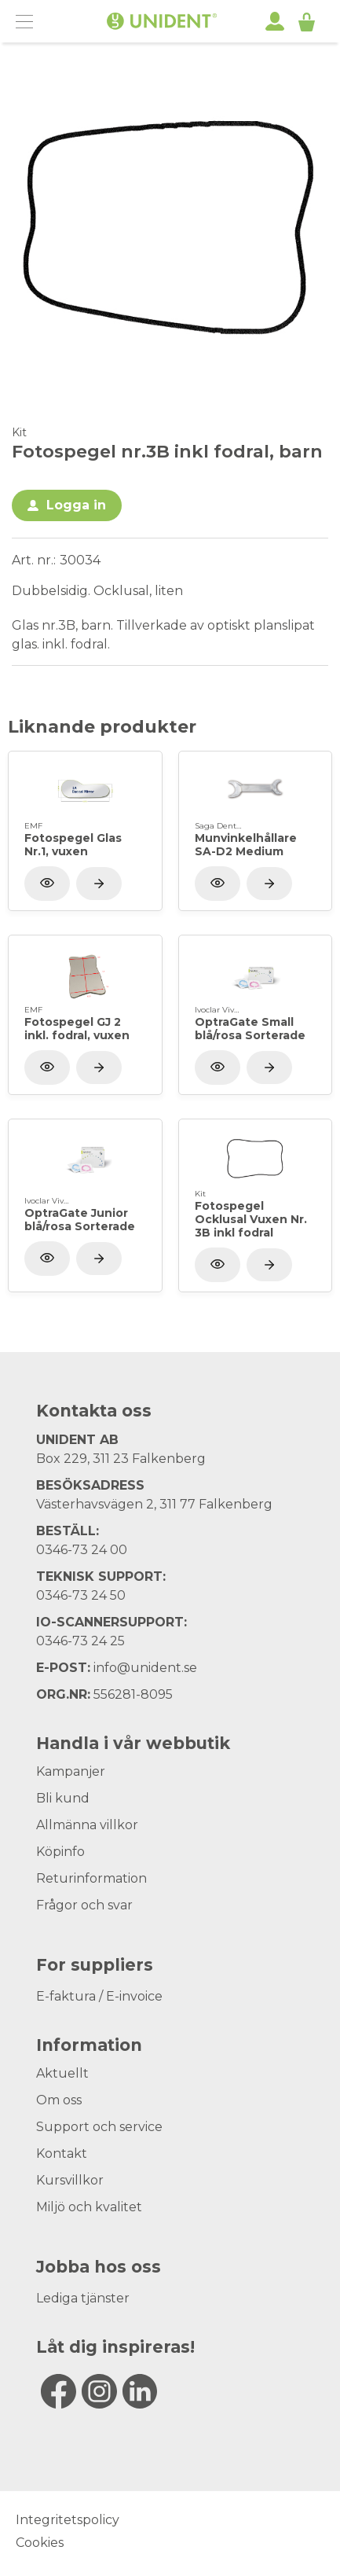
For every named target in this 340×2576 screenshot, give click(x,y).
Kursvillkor (70, 2180)
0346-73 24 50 (81, 1595)
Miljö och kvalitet (89, 2206)
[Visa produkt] (99, 883)
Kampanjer (70, 1771)
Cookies (40, 2542)
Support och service (99, 2126)
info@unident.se (145, 1667)
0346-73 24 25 (80, 1640)
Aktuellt (62, 2073)
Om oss (59, 2100)
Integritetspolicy (67, 2519)
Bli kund (63, 1798)
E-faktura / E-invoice (99, 1996)
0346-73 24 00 (81, 1549)
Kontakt (61, 2153)
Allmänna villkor (87, 1824)
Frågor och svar (84, 1905)
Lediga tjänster (83, 2298)
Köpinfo (60, 1851)
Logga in (76, 505)
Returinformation (91, 1878)
